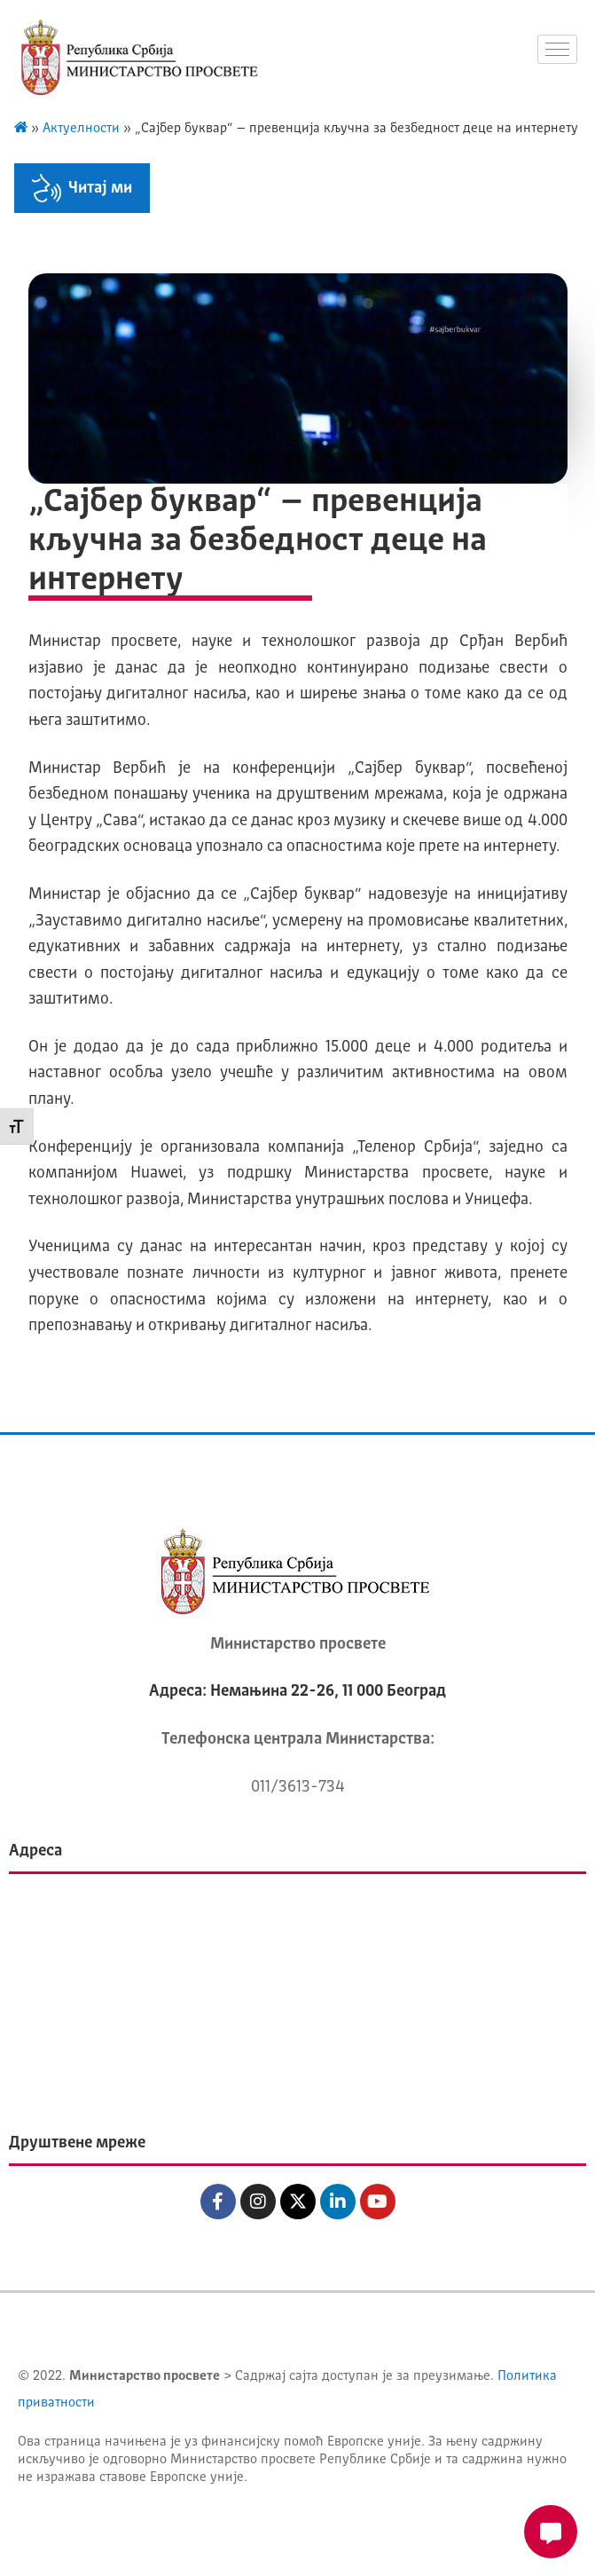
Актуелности (81, 129)
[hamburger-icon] (557, 49)
